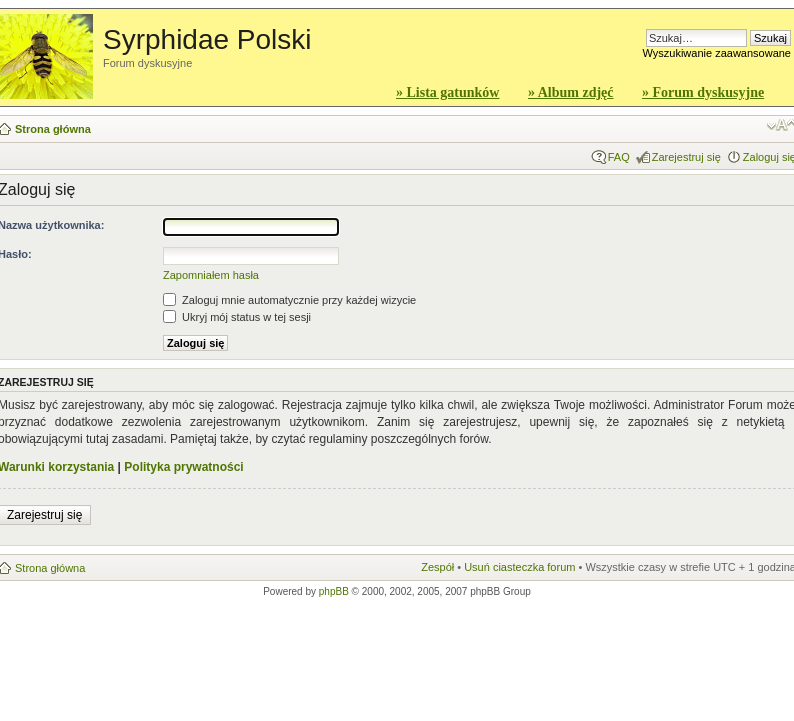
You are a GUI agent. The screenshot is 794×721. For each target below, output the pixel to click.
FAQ (619, 157)
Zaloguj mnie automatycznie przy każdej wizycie (289, 300)
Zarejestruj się (686, 157)
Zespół (437, 567)
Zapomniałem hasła (211, 275)
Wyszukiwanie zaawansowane (717, 53)
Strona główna (53, 129)
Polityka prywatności (183, 467)
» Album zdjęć (571, 92)
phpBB (334, 591)
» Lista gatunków (447, 92)
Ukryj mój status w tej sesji (237, 317)
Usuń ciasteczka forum (519, 567)
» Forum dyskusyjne (703, 92)
